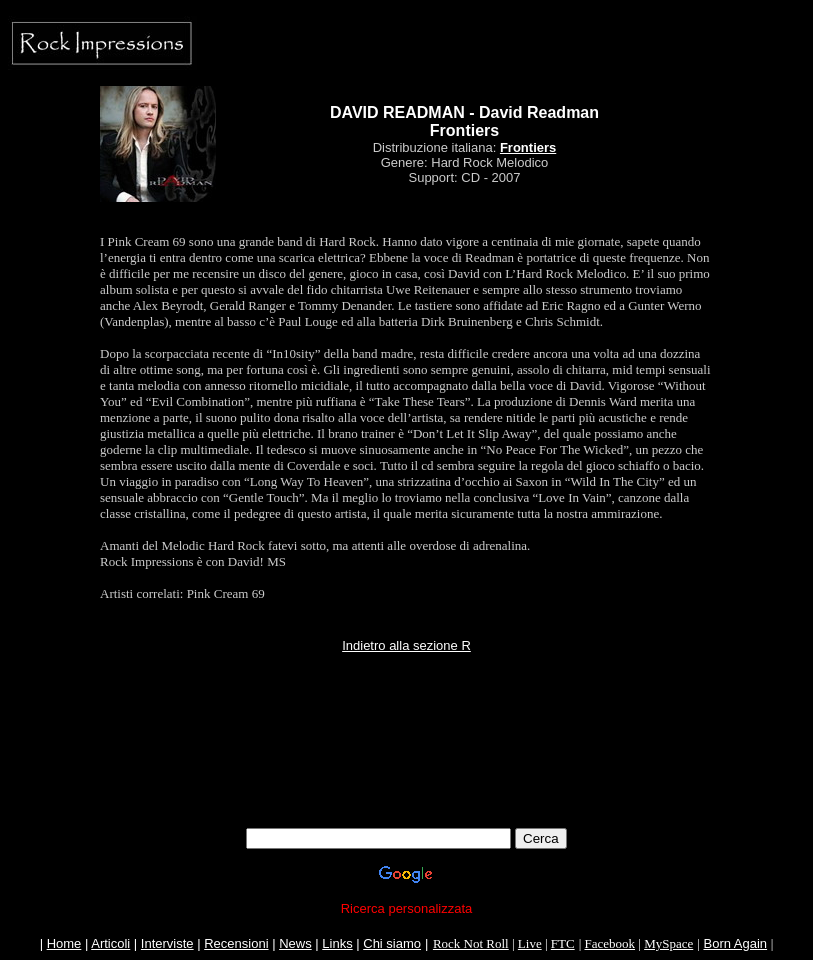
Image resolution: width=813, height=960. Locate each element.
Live (530, 943)
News (295, 943)
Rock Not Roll (471, 943)
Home (64, 943)
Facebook (609, 943)
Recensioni (236, 943)
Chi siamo (392, 943)
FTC (563, 943)
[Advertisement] (407, 783)
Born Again (735, 943)
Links (337, 943)
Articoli (110, 943)
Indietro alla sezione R (406, 645)
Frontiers (528, 147)
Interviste (167, 943)
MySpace (668, 943)
